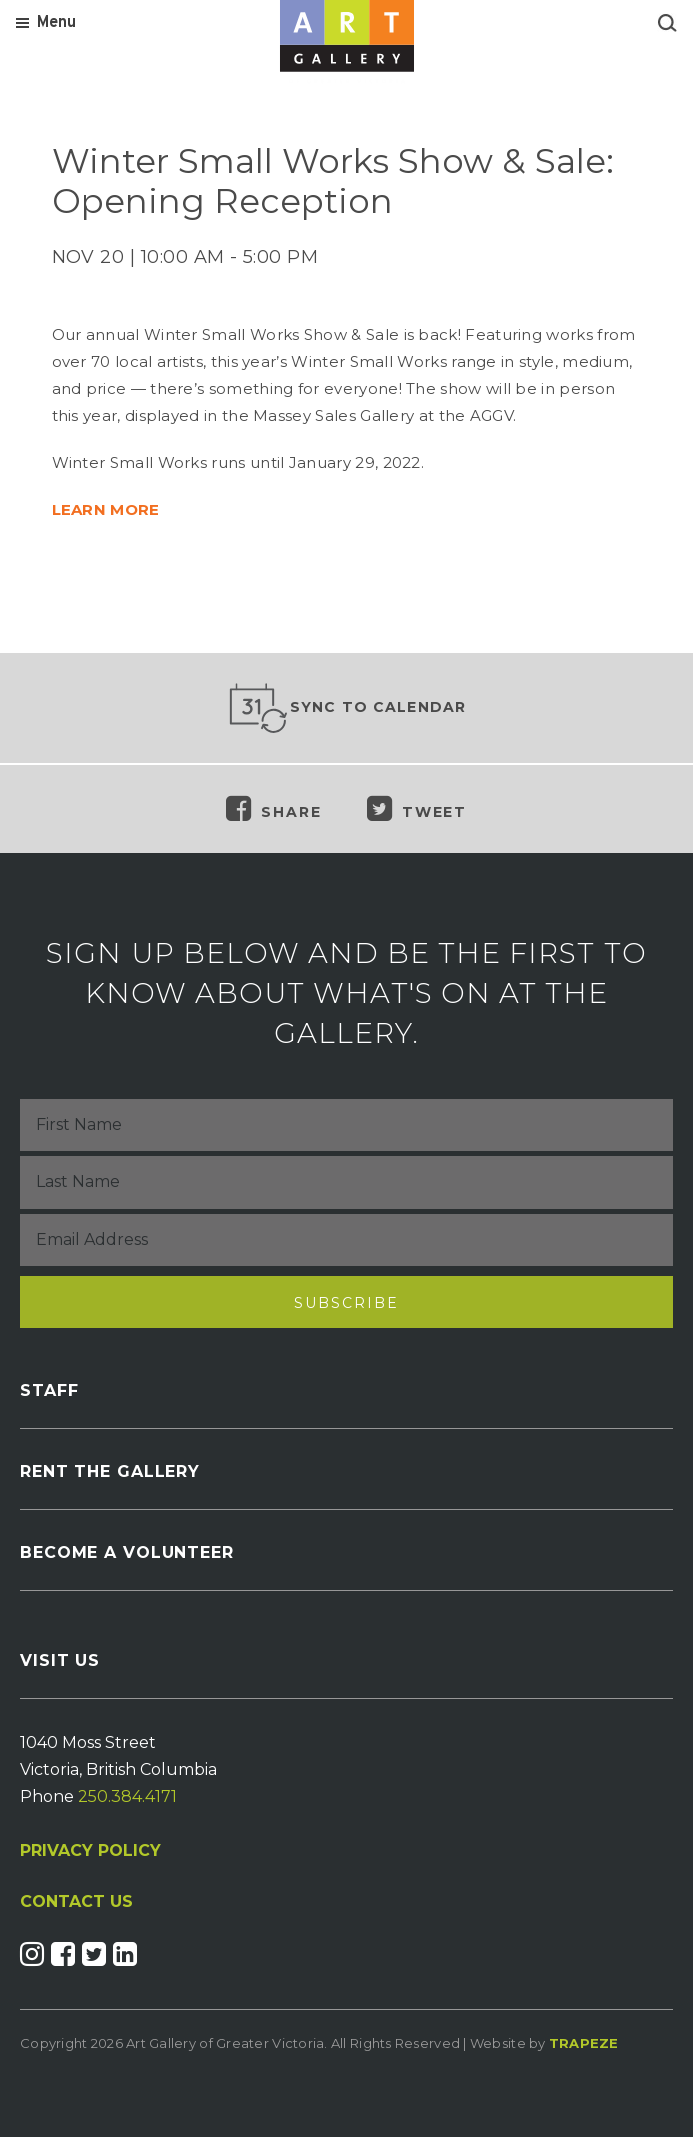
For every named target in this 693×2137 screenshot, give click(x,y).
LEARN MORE (106, 509)
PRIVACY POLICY (90, 1850)
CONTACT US (76, 1902)
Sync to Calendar (347, 708)
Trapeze (584, 2043)
